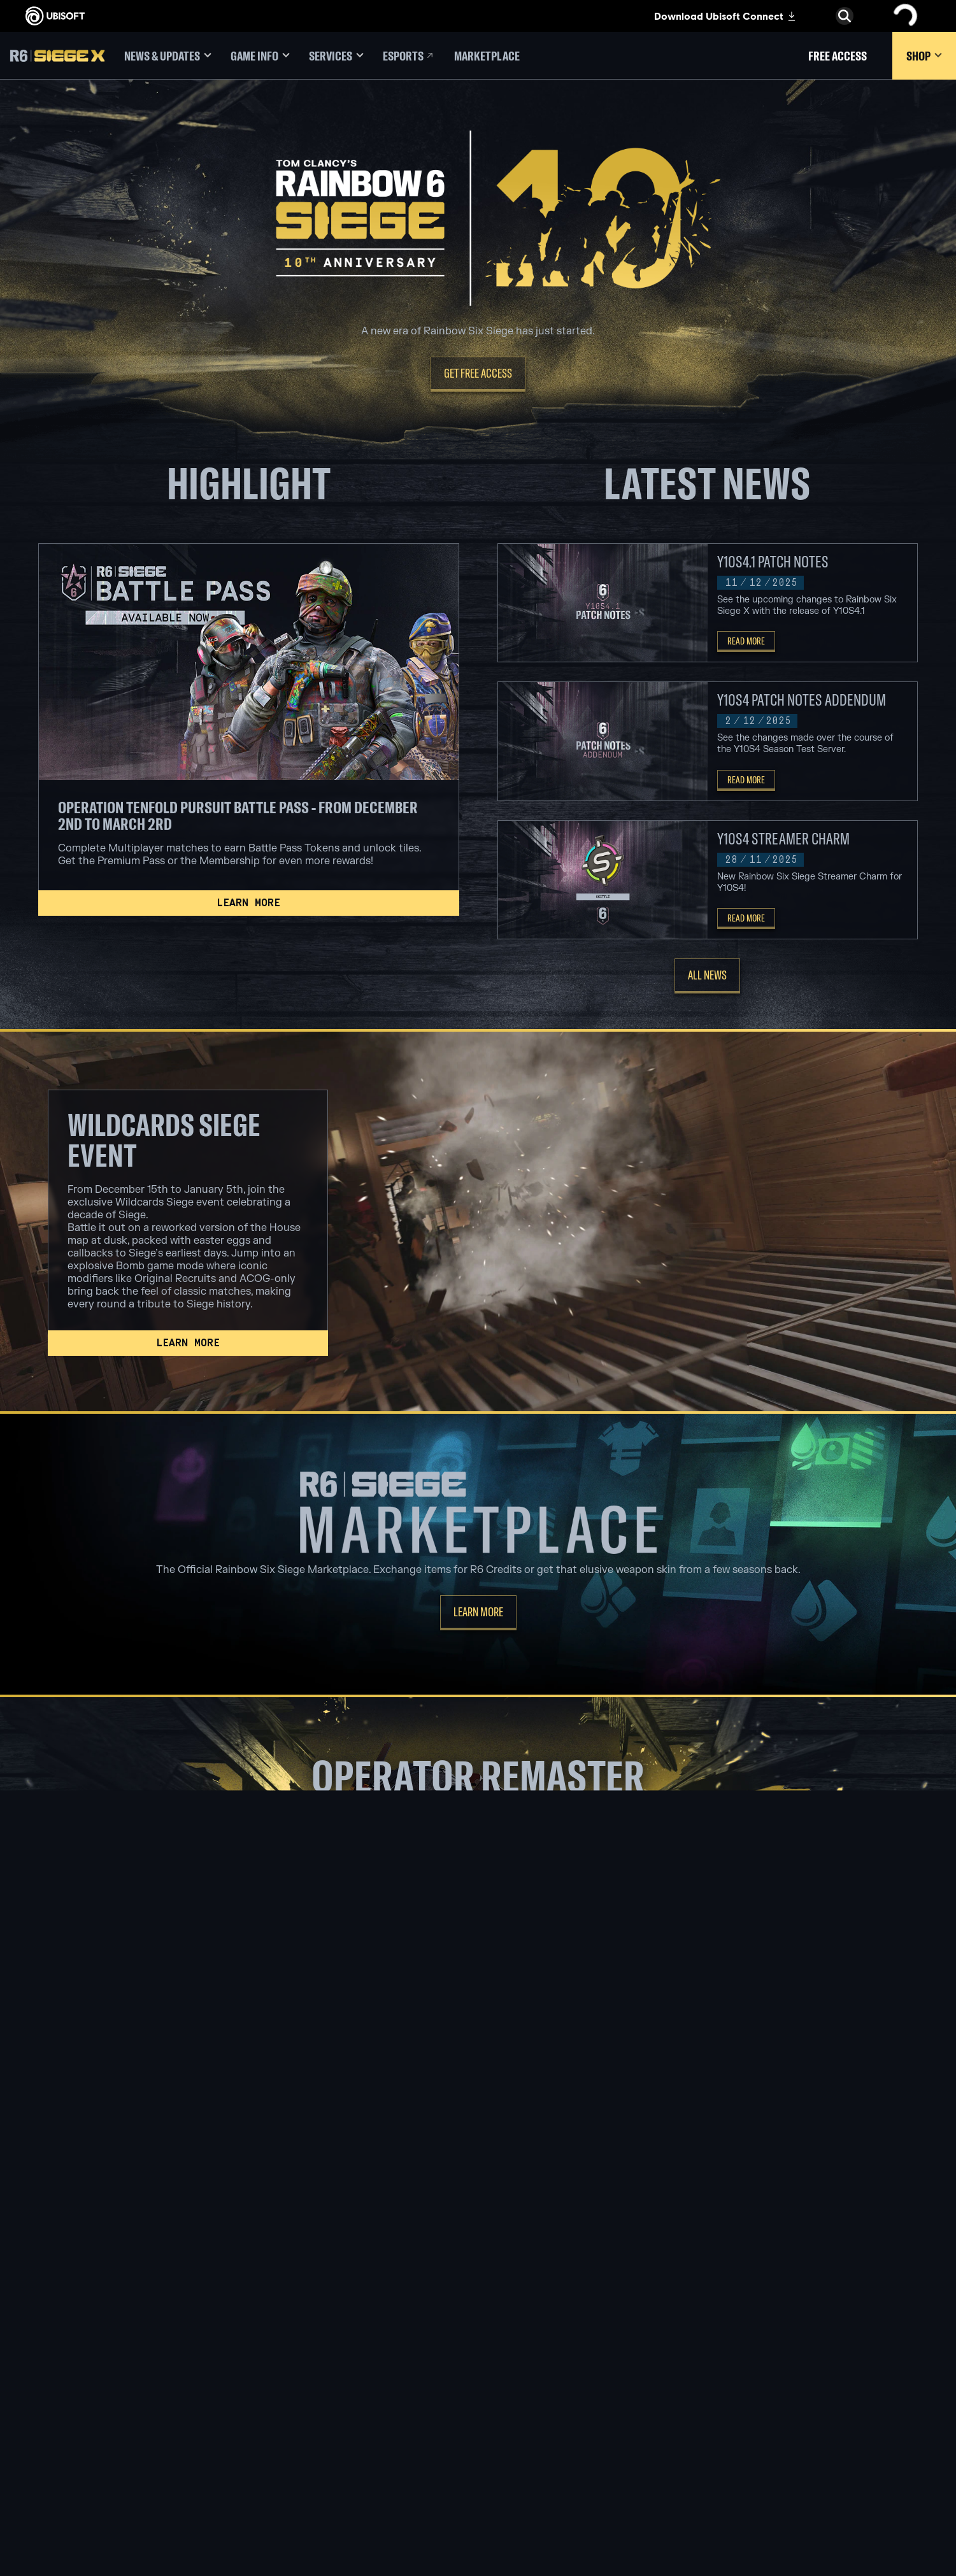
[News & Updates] (167, 56)
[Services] (336, 56)
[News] (105, 2385)
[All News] (707, 975)
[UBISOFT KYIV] (312, 2403)
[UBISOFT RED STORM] (312, 2418)
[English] (844, 2275)
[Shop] (924, 56)
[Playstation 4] (477, 2403)
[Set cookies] (49, 2484)
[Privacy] (105, 2446)
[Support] (105, 2404)
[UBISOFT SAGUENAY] (312, 2447)
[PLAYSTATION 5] (477, 2388)
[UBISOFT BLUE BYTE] (312, 2374)
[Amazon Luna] (477, 2432)
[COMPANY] (105, 2365)
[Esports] (409, 56)
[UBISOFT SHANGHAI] (312, 2462)
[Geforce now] (643, 2344)
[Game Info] (260, 56)
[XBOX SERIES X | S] (477, 2359)
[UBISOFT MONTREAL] (312, 2344)
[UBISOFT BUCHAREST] (312, 2388)
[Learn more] (248, 903)
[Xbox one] (477, 2374)
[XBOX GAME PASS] (477, 2344)
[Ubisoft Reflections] (312, 2432)
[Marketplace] (487, 56)
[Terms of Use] (105, 2458)
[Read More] (746, 641)
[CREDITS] (312, 2491)
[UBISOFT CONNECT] (105, 2345)
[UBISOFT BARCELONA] (312, 2359)
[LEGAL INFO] (105, 2471)
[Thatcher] (478, 2113)
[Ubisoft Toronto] (312, 2476)
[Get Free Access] (478, 374)
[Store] (105, 2325)
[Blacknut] (643, 2359)
